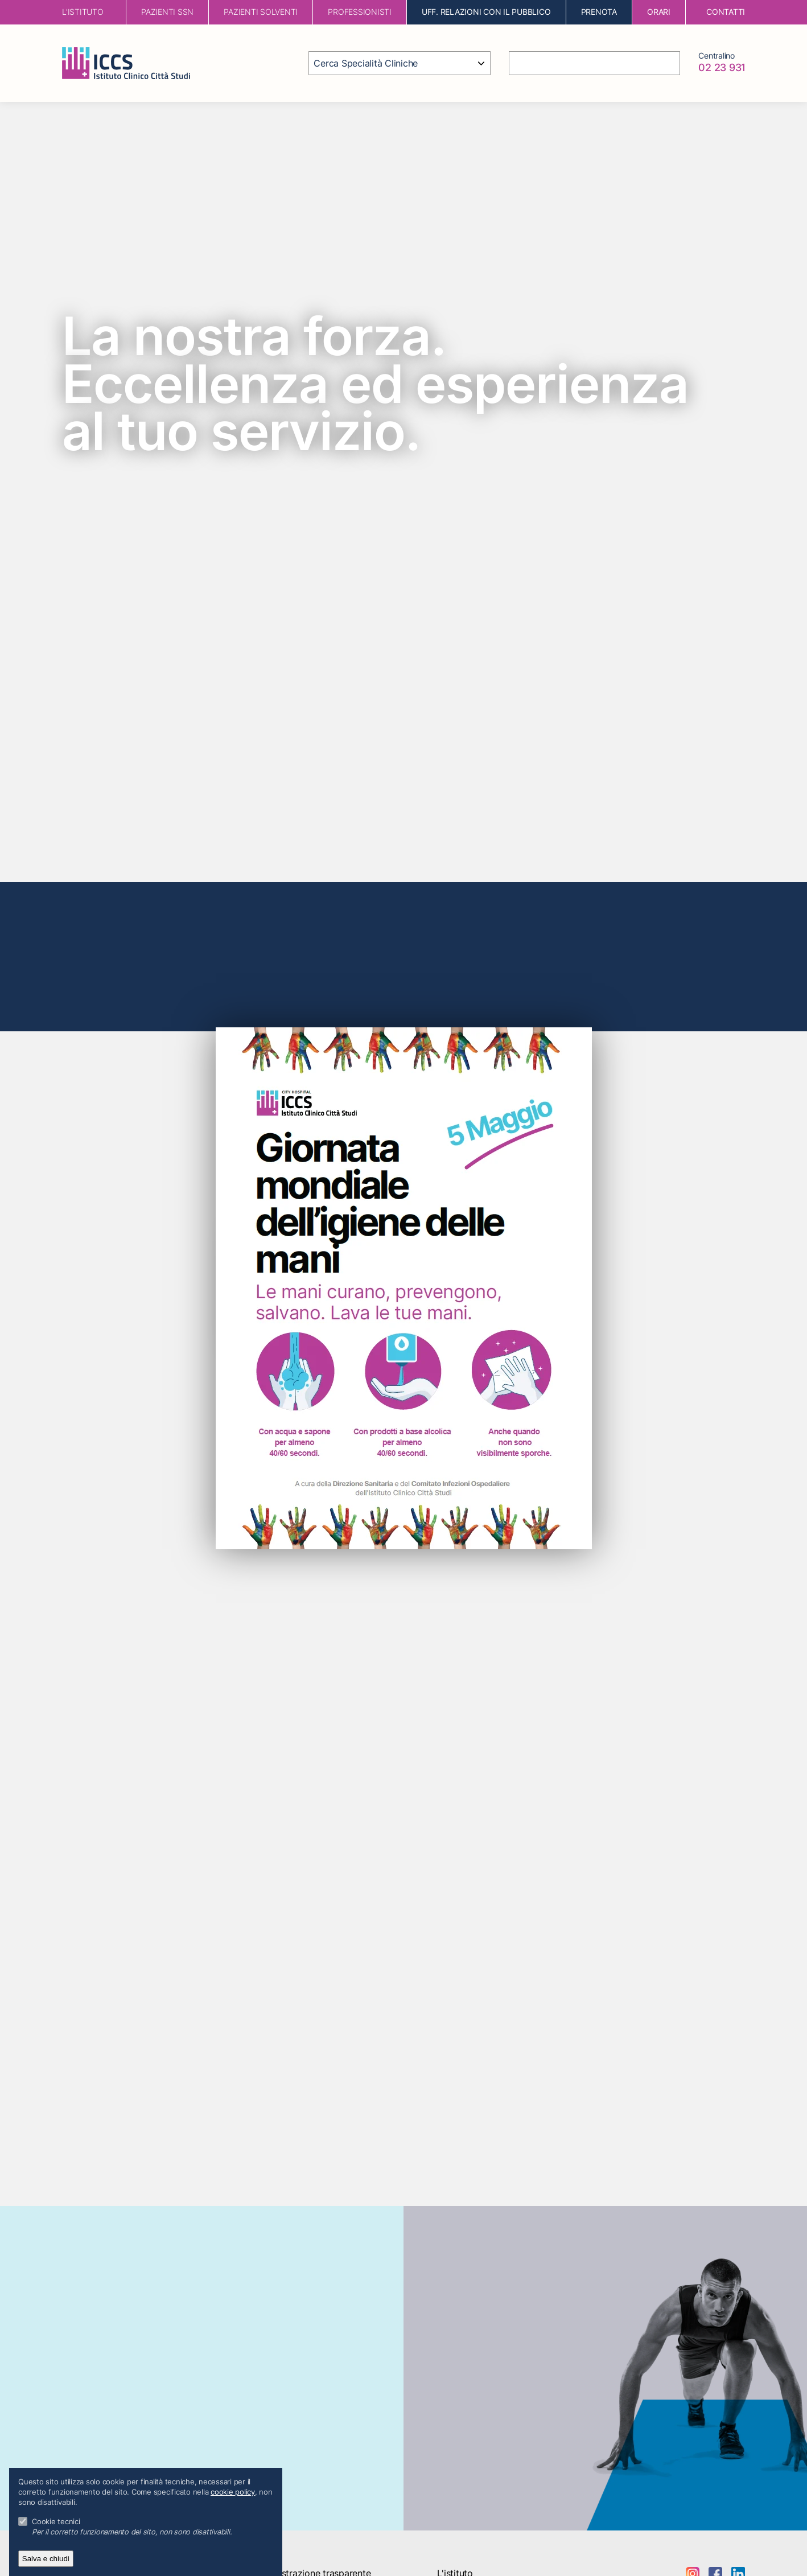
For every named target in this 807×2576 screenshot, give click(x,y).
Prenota (599, 12)
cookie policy (233, 2492)
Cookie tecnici (56, 2521)
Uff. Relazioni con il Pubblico (486, 12)
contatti (725, 12)
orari (658, 12)
